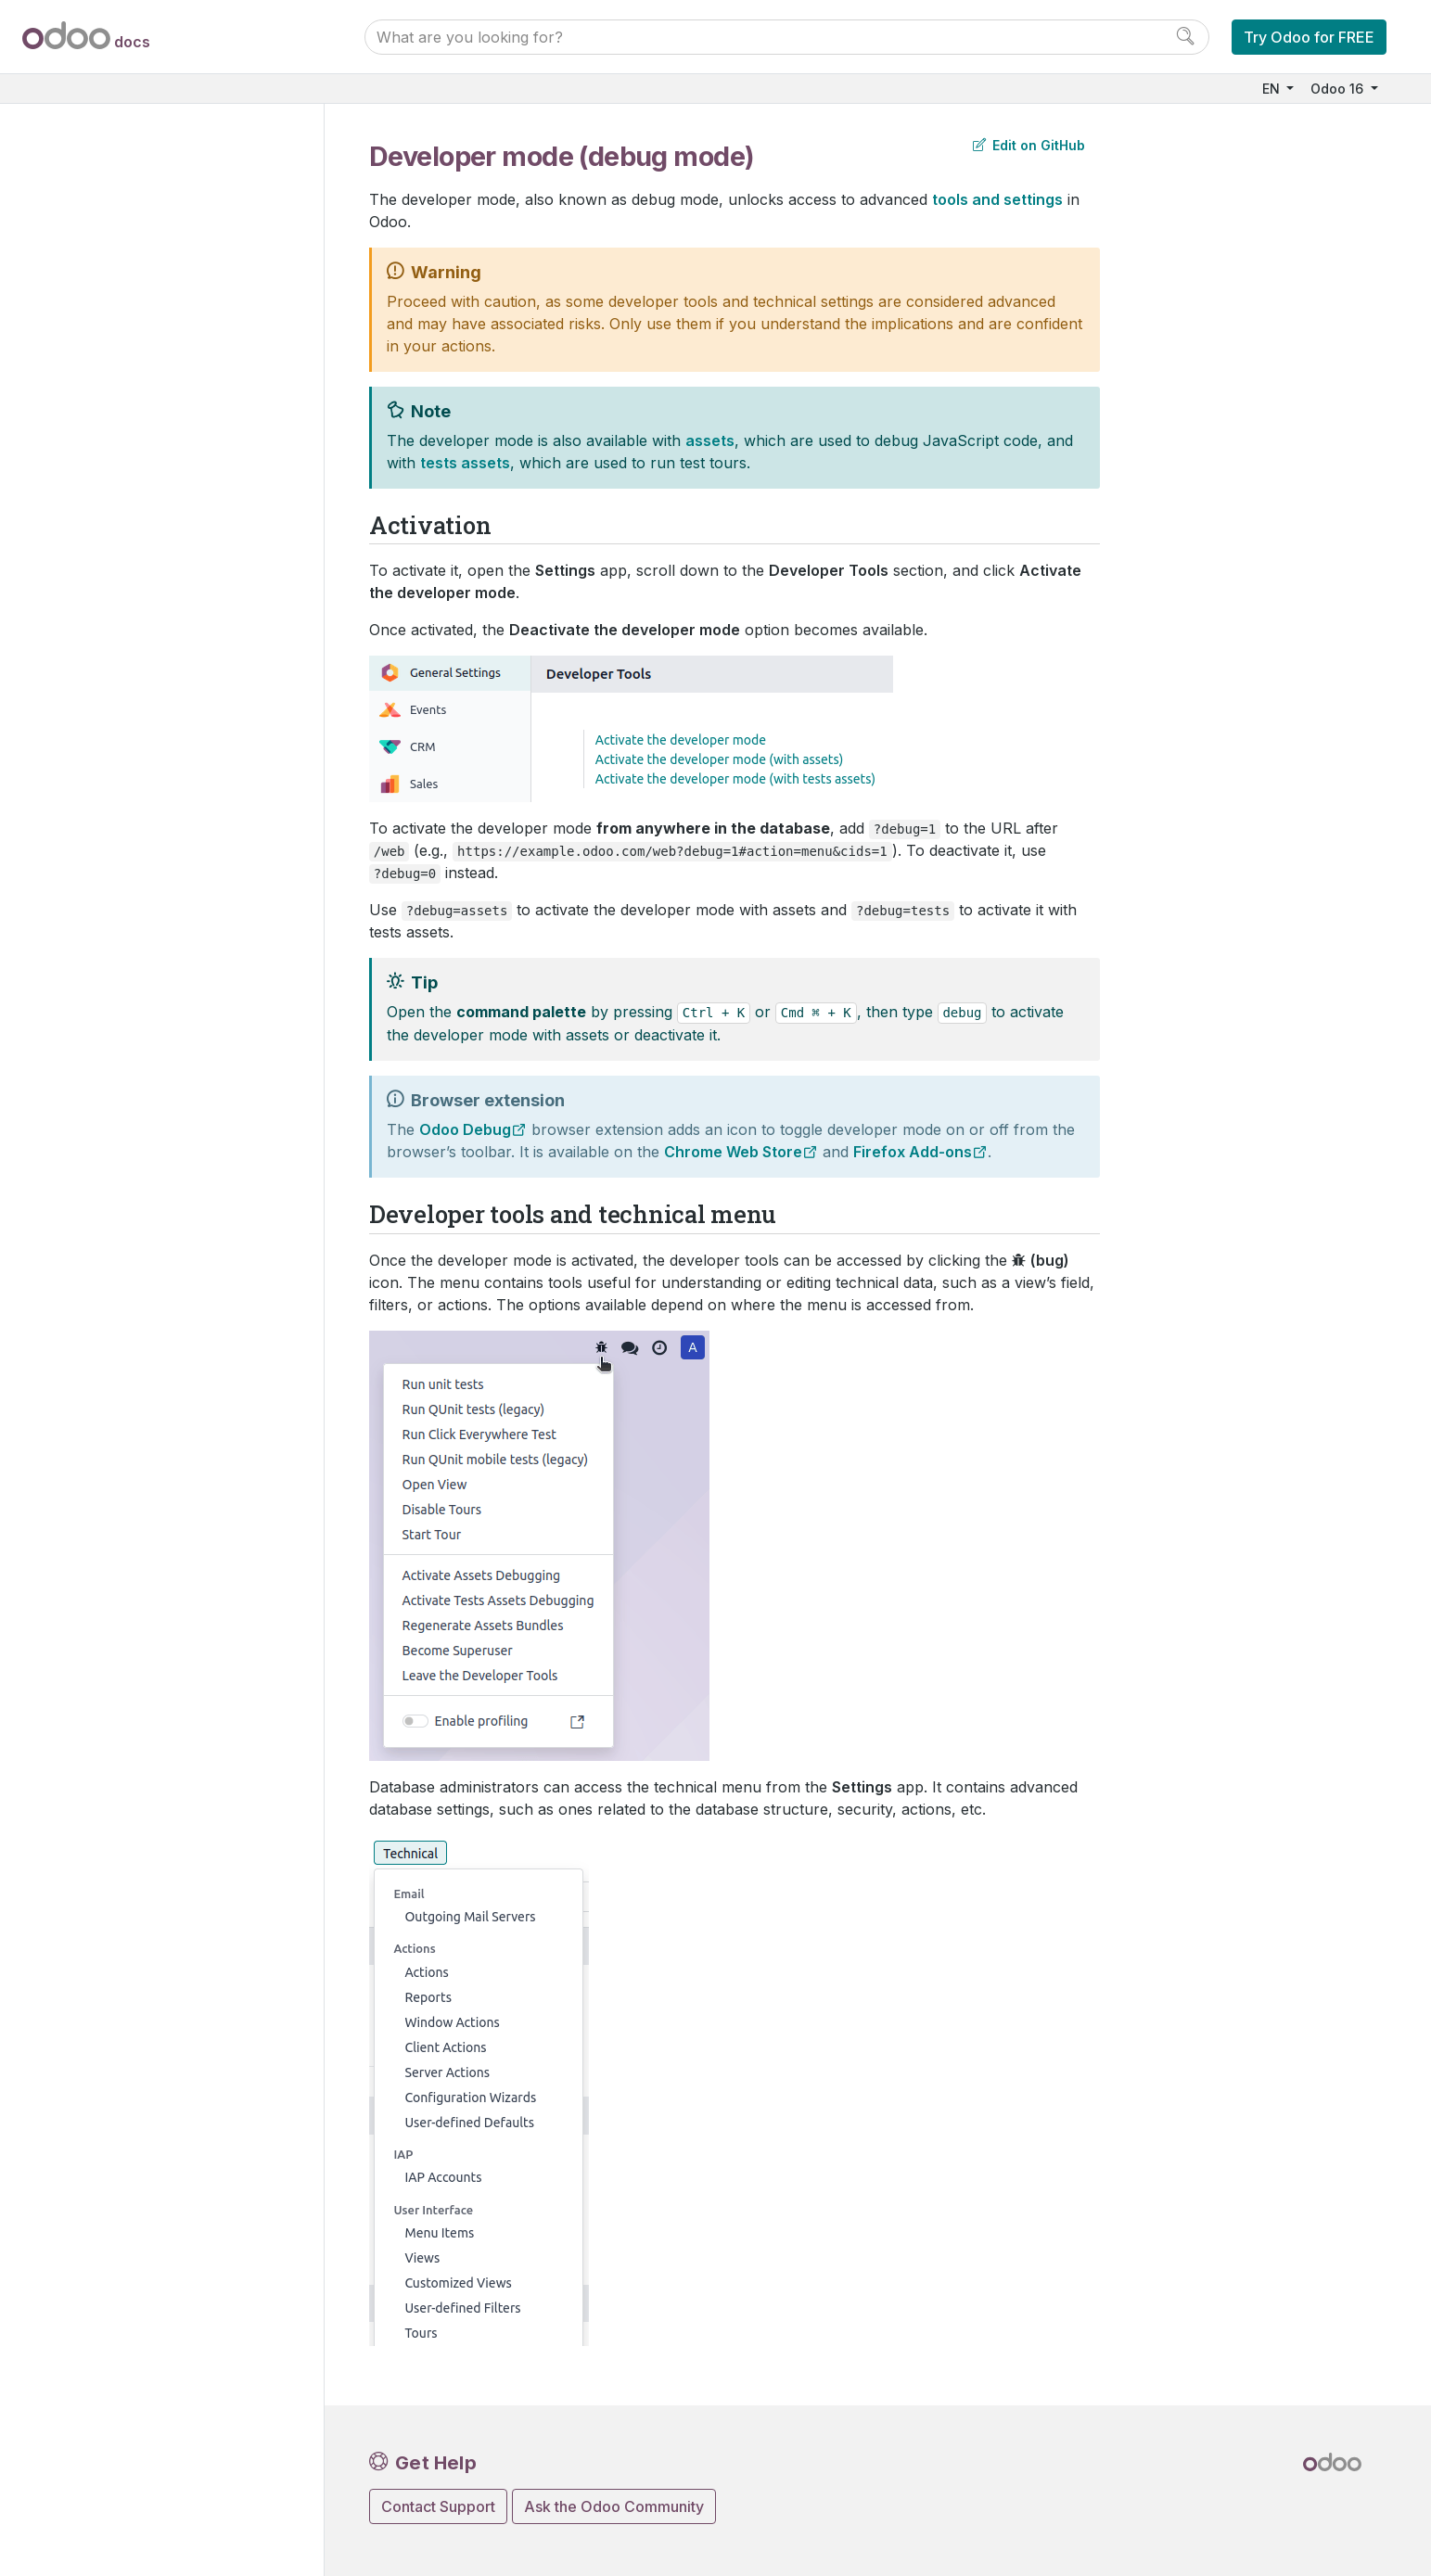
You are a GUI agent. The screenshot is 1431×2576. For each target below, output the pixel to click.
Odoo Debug (465, 1129)
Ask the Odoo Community (614, 2506)
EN (1273, 88)
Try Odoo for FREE (1309, 37)
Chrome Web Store (733, 1151)
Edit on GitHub (1029, 145)
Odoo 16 (1338, 88)
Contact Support (438, 2506)
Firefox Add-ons (912, 1151)
